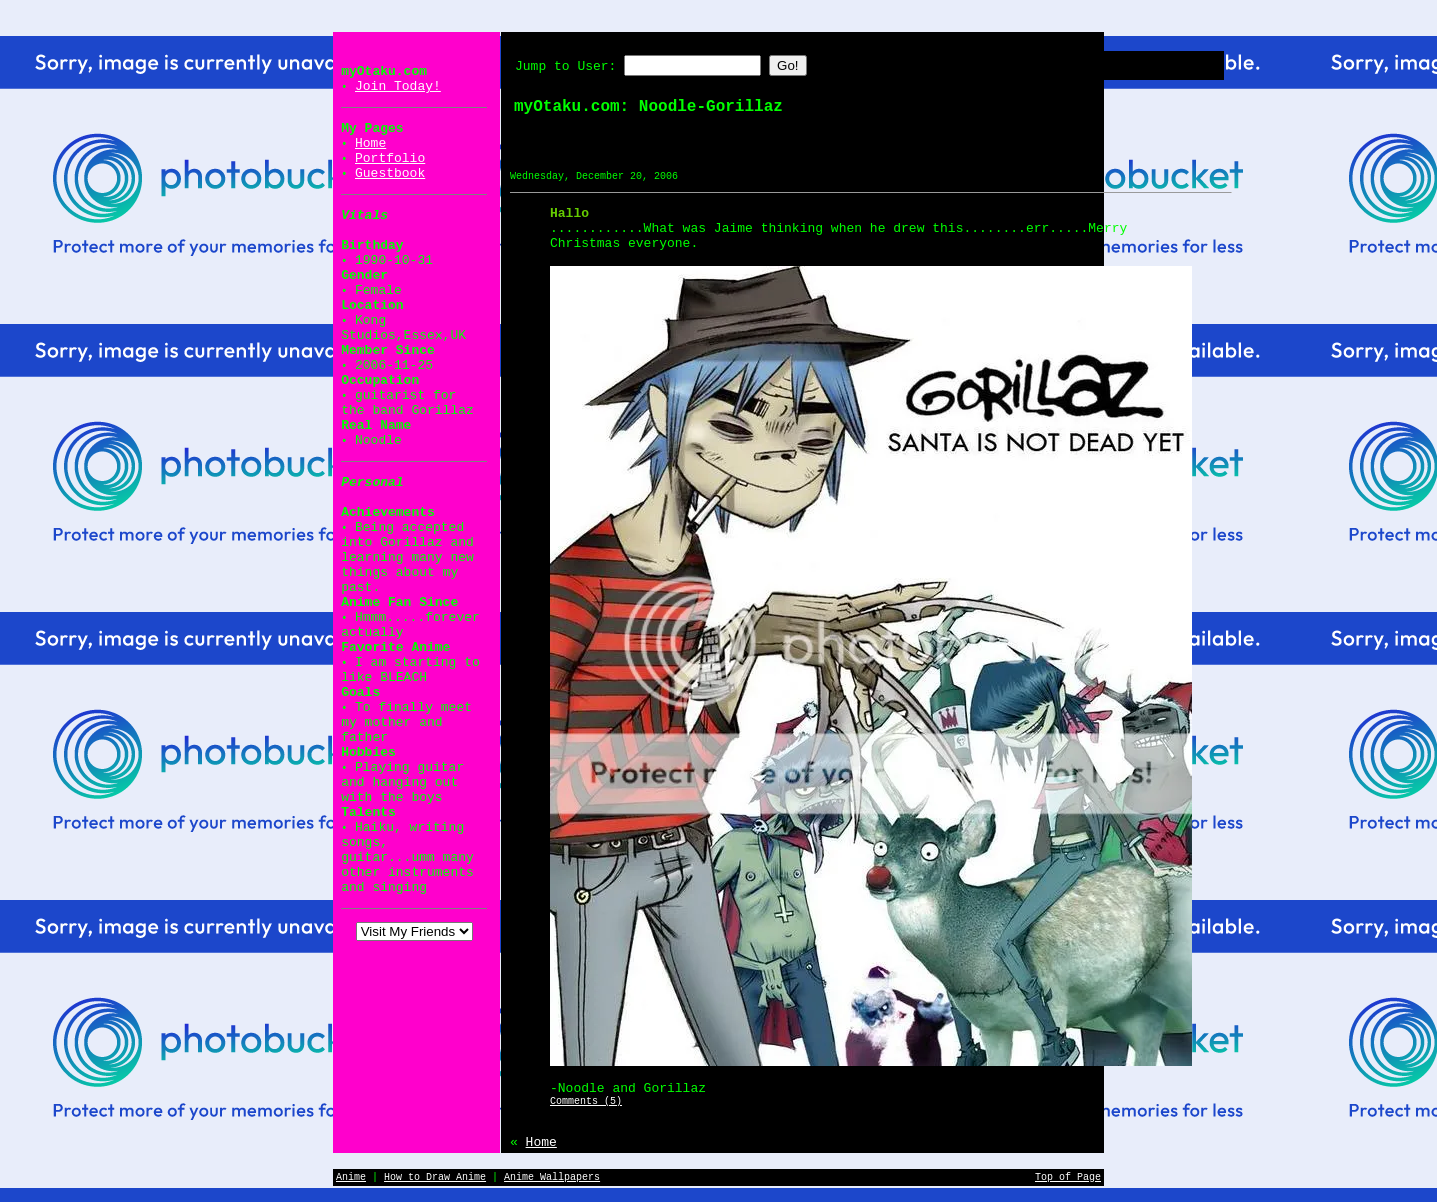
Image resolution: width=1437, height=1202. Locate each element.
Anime (351, 1177)
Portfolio (390, 158)
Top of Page (1068, 1177)
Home (370, 143)
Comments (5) (586, 1101)
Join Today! (398, 86)
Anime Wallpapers (552, 1177)
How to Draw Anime (435, 1177)
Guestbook (390, 173)
